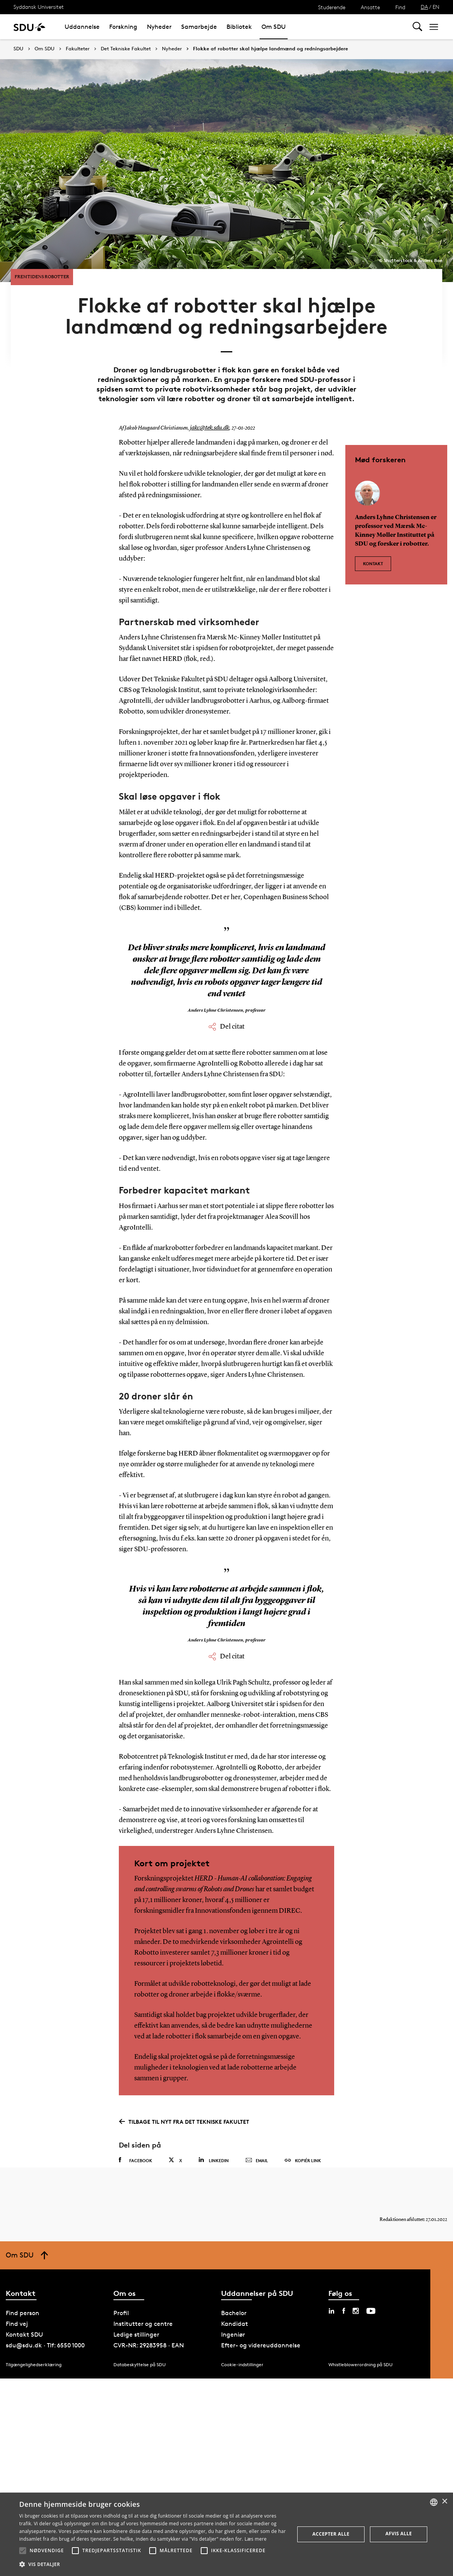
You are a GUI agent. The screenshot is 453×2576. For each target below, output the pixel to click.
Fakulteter (78, 48)
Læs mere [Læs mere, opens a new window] (255, 2539)
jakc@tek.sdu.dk (207, 425)
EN (436, 6)
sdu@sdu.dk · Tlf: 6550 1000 (45, 2350)
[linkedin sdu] (331, 2316)
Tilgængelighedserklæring (34, 2370)
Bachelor (233, 2318)
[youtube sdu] (370, 2316)
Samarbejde (199, 26)
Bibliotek (239, 26)
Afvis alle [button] (398, 2533)
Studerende (331, 7)
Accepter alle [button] (330, 2534)
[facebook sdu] (343, 2316)
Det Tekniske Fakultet (126, 48)
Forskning (123, 26)
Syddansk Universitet (38, 6)
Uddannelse (82, 26)
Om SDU (273, 26)
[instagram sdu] (356, 2316)
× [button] (444, 2502)
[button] (22, 2550)
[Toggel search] (417, 27)
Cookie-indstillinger (242, 2370)
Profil (121, 2318)
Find (400, 7)
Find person (22, 2318)
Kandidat (234, 2329)
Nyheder (159, 26)
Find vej (17, 2329)
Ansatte (370, 7)
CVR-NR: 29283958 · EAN (148, 2350)
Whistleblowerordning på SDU (360, 2370)
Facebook (135, 2158)
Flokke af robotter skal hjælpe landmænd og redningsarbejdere (270, 48)
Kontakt (373, 557)
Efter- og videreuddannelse (260, 2350)
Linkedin (213, 2157)
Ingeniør (233, 2340)
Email (256, 2158)
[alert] (226, 2534)
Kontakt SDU (24, 2340)
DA (424, 6)
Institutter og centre (143, 2329)
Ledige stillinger (136, 2340)
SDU (18, 48)
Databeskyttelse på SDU (139, 2370)
